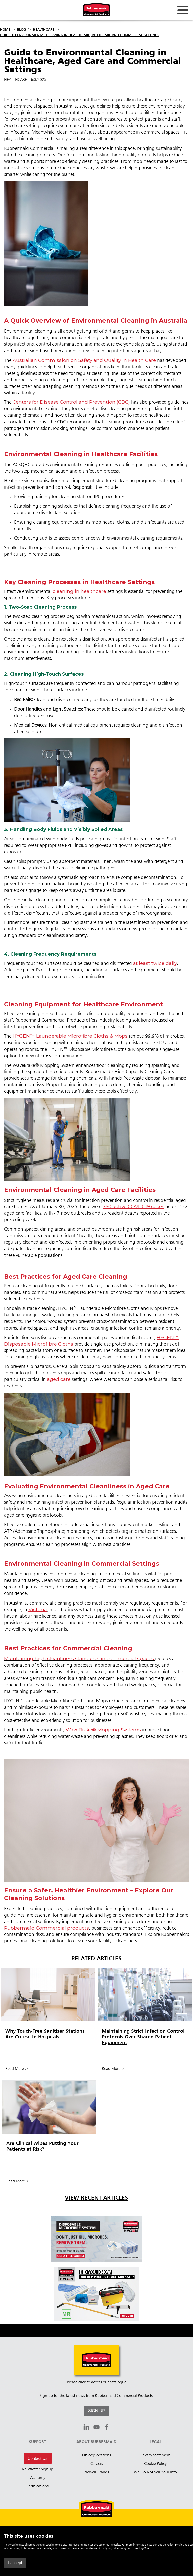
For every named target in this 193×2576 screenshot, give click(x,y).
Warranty (37, 2478)
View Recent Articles (96, 2198)
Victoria (37, 1609)
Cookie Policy (165, 2544)
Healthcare (43, 29)
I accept (15, 2563)
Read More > (16, 2069)
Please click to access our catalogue (96, 2382)
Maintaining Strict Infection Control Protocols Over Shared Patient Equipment (143, 2037)
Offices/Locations (96, 2455)
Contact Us (37, 2458)
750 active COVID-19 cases (133, 1206)
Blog (21, 29)
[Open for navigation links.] (183, 10)
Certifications (37, 2486)
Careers (96, 2464)
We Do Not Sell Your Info (155, 2472)
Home (5, 29)
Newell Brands (96, 2472)
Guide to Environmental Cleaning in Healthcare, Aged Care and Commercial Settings (79, 35)
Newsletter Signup (37, 2469)
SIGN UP (96, 2411)
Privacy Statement (155, 2455)
